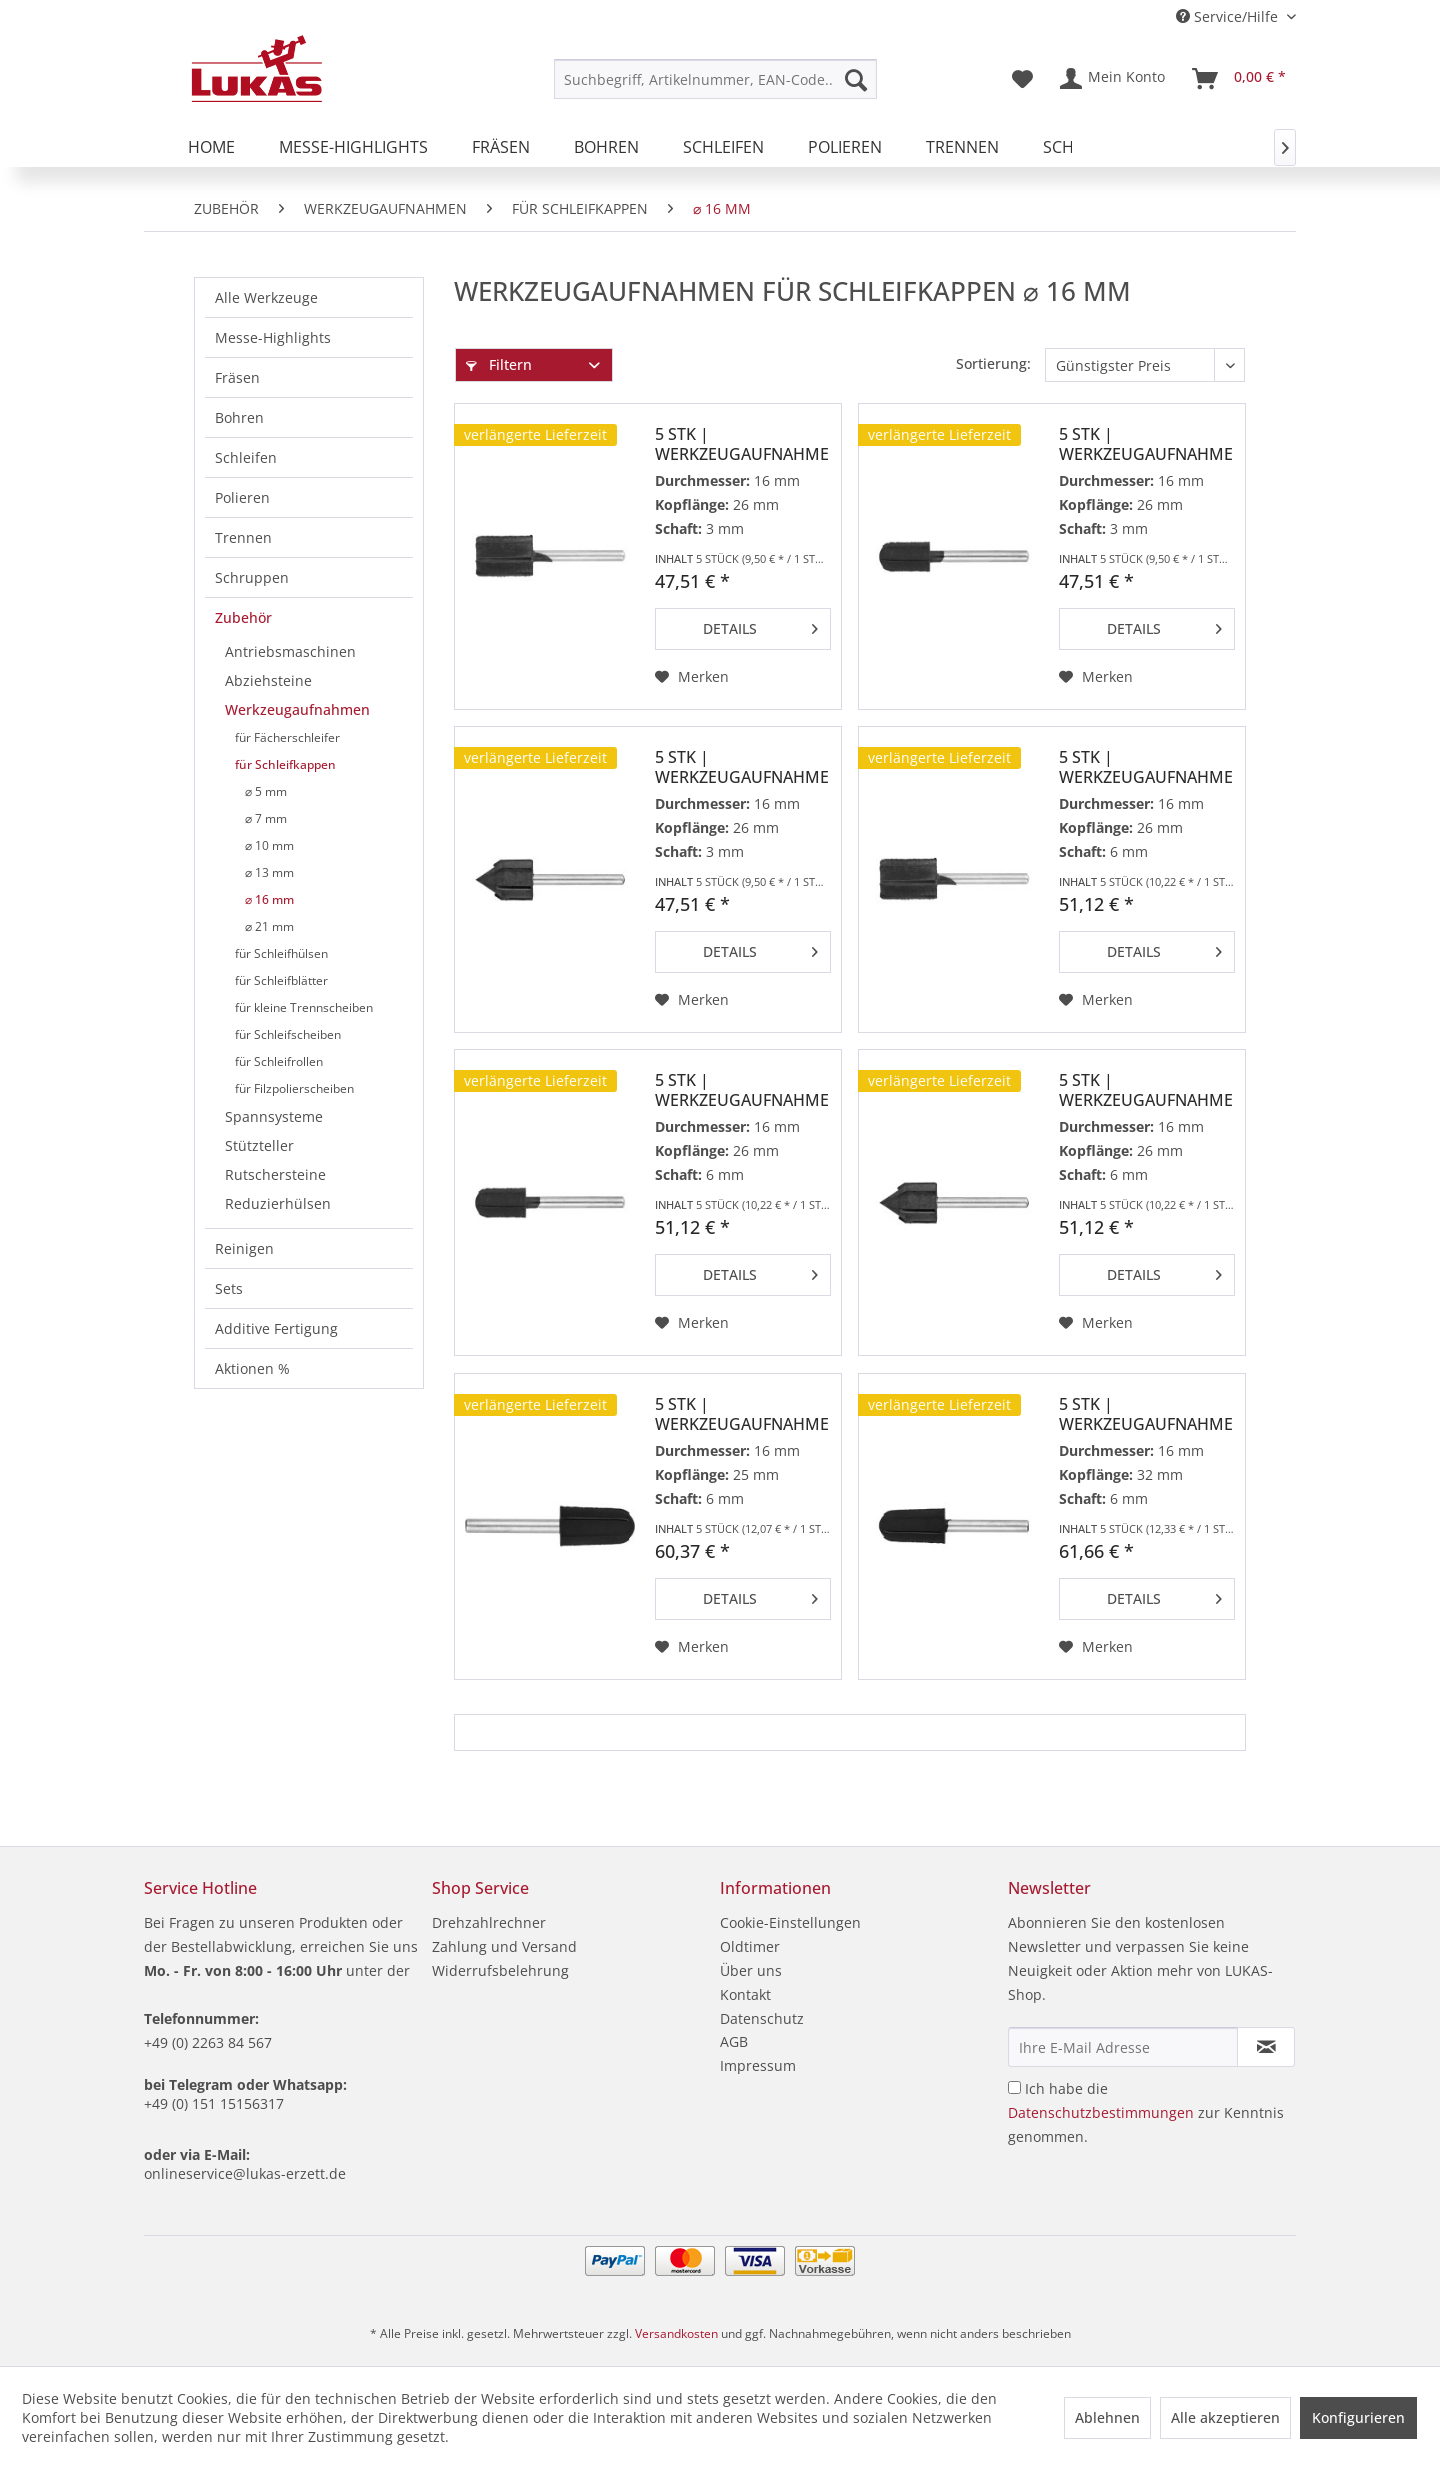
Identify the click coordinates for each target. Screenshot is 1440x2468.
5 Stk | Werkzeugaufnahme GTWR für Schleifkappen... (1146, 444)
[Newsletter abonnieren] (1266, 2047)
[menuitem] (715, 79)
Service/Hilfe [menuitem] (1229, 16)
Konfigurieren (1358, 2417)
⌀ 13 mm (269, 872)
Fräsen (237, 377)
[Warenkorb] (1240, 79)
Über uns (751, 1970)
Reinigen (244, 1248)
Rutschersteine (275, 1174)
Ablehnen (1107, 2417)
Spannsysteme (274, 1116)
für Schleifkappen (285, 764)
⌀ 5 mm (266, 791)
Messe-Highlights (273, 337)
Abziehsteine (268, 680)
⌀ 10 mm (269, 845)
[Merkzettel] (1022, 79)
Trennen (243, 537)
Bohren (239, 417)
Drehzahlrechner (489, 1922)
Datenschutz (762, 2018)
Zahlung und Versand (504, 1946)
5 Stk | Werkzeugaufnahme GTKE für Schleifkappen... (742, 1414)
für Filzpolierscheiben (294, 1088)
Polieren (242, 497)
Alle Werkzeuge (266, 297)
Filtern (499, 364)
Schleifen (246, 457)
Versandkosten (676, 2333)
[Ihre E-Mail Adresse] (1123, 2047)
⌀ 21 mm (269, 926)
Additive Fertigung (276, 1328)
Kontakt (745, 1994)
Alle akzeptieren (1225, 2417)
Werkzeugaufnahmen (297, 709)
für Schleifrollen (279, 1061)
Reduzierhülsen (278, 1203)
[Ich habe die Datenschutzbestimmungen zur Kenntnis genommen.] (1014, 2087)
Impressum (758, 2065)
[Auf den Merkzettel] (692, 677)
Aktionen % (252, 1368)
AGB (734, 2041)
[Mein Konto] (1113, 79)
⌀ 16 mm (269, 899)
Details (760, 625)
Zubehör (243, 617)
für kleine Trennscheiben (304, 1007)
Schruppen (252, 577)
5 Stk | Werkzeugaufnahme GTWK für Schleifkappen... (742, 767)
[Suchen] (856, 79)
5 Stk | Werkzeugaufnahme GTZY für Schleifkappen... (742, 444)
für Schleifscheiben (288, 1034)
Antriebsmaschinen (290, 651)
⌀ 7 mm (266, 818)
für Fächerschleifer (287, 737)
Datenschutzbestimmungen (1101, 2112)
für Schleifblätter (281, 980)
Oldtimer (750, 1946)
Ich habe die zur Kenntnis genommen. (1146, 2112)
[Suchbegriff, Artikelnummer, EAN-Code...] (715, 79)
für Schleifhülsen (281, 953)
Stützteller (259, 1145)
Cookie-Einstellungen (790, 1922)
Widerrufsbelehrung (500, 1970)
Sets (229, 1288)
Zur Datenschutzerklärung (541, 2436)
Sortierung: (993, 363)
